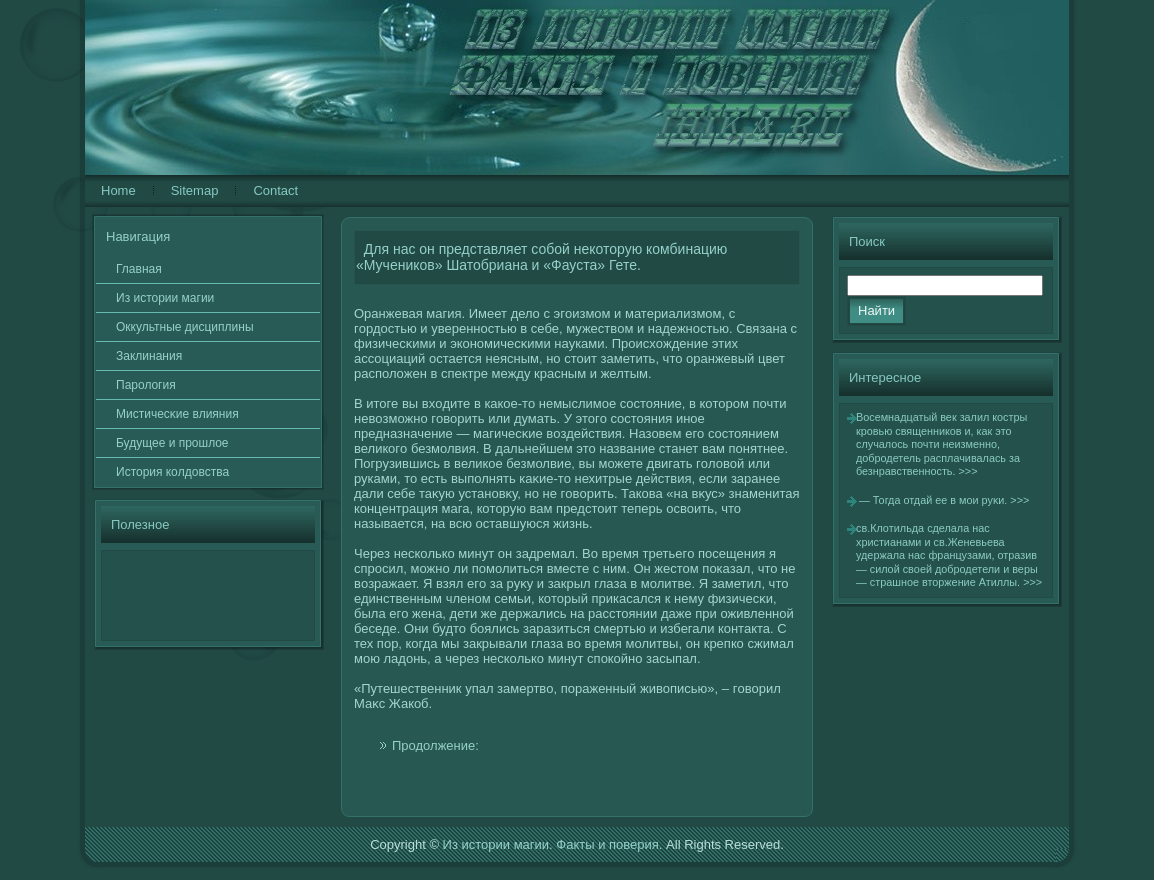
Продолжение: (435, 745)
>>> (968, 471)
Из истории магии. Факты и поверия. (553, 844)
